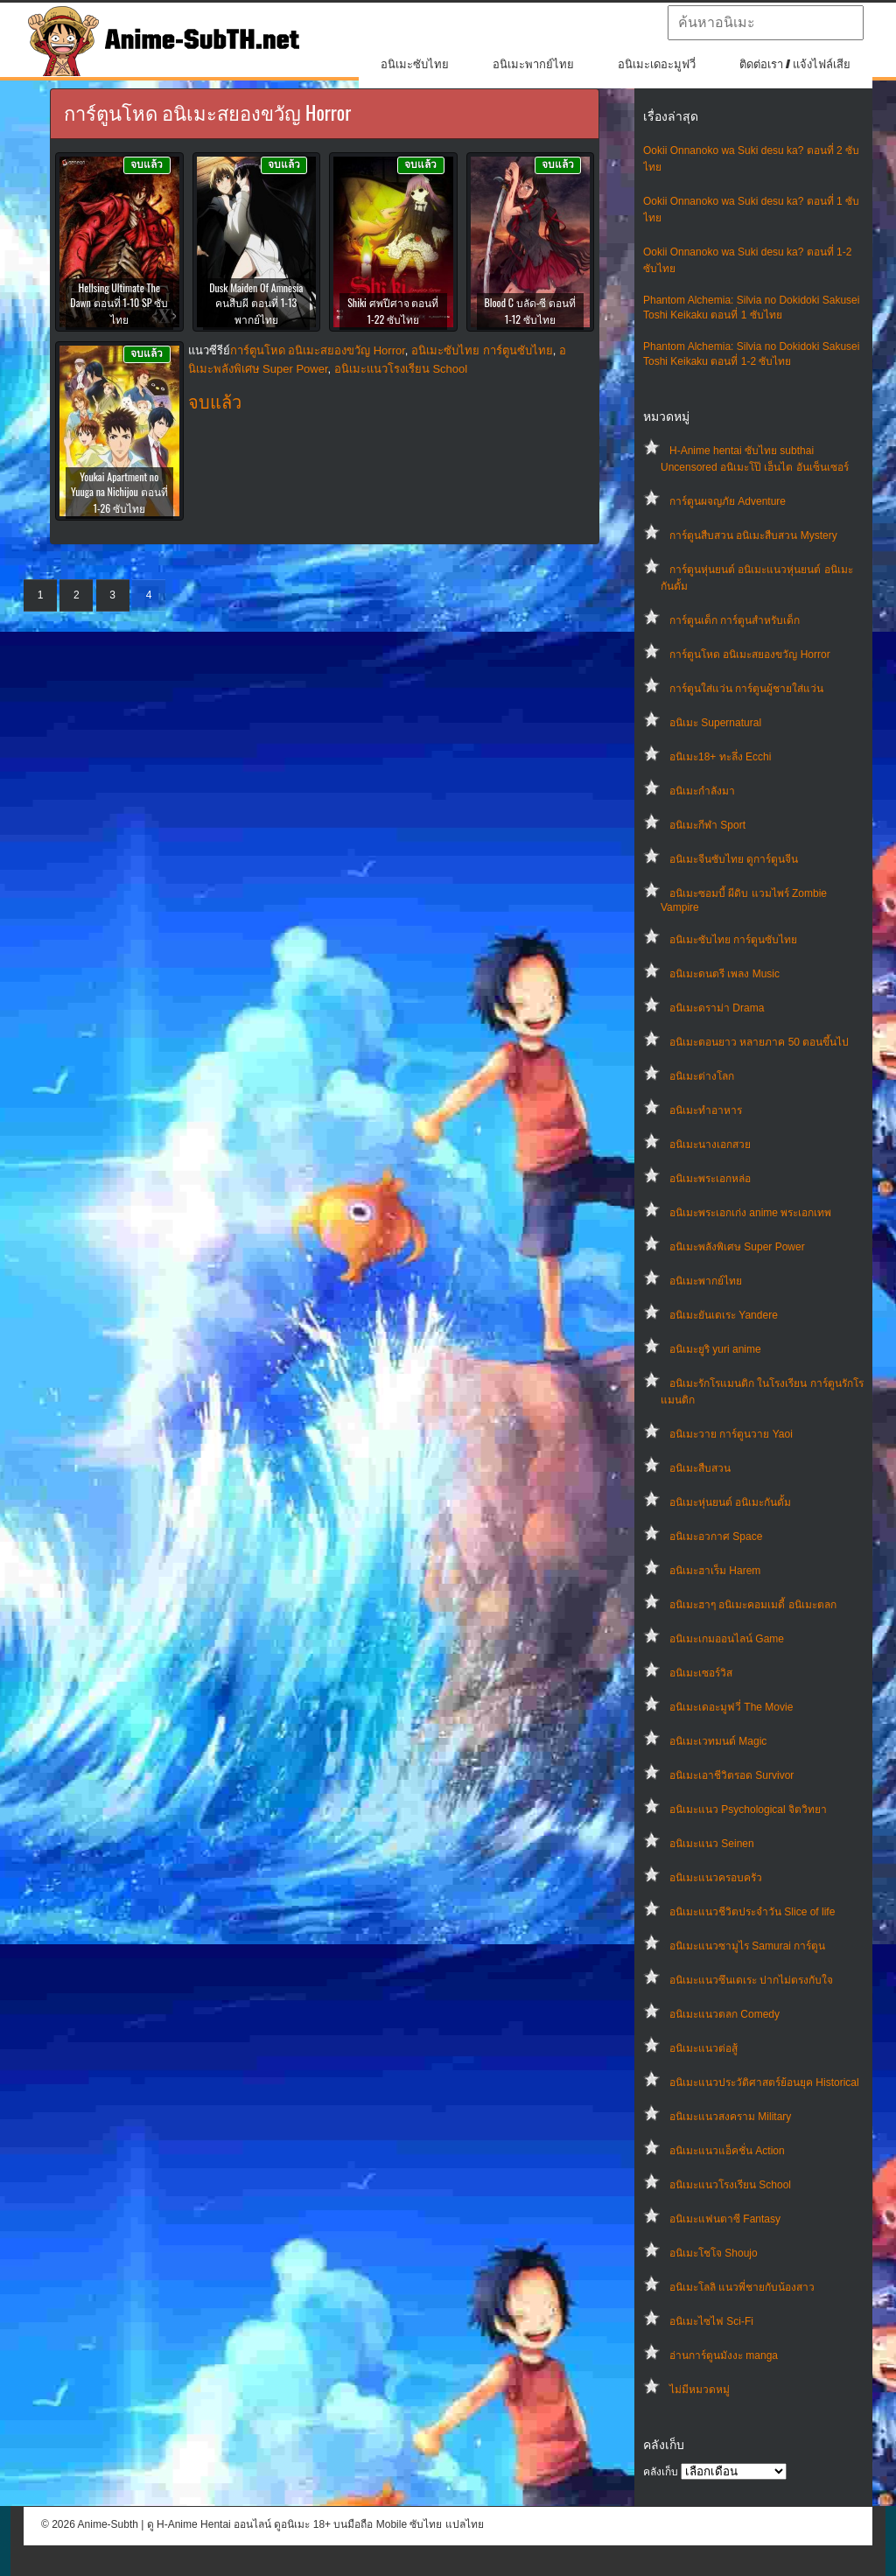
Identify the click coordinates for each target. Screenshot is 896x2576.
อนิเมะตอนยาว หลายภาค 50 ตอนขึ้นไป (759, 1042)
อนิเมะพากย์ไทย (533, 64)
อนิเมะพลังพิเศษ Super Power (737, 1247)
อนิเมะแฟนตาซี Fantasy (724, 2219)
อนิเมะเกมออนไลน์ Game (726, 1639)
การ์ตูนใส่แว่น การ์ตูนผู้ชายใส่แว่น (746, 688)
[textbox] (766, 22)
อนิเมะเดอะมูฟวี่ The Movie (731, 1707)
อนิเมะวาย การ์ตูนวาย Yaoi (731, 1434)
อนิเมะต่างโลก (701, 1076)
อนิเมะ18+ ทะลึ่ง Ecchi (720, 757)
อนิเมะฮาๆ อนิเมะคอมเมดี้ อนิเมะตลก (752, 1605)
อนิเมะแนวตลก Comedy (724, 2014)
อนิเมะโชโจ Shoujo (713, 2253)
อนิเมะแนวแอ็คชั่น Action (727, 2151)
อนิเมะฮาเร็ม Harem (714, 1570)
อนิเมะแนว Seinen (711, 1844)
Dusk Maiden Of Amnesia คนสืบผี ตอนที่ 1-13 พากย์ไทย (256, 303)
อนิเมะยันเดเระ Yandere (723, 1315)
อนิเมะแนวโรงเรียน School (730, 2185)
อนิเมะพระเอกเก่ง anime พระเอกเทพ (750, 1213)
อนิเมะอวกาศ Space (715, 1536)
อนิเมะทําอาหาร (705, 1110)
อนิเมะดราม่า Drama (716, 1008)
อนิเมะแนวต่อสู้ (703, 2048)
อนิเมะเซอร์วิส (700, 1673)
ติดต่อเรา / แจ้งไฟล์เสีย (794, 64)
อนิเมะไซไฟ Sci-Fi (711, 2321)
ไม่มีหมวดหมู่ (699, 2390)
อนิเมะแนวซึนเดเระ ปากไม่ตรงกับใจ (751, 1980)
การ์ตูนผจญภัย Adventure (727, 501)
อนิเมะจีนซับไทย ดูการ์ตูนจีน (733, 859)
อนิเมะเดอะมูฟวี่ (657, 64)
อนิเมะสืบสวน (700, 1468)
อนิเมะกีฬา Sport (707, 825)
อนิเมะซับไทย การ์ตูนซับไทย (733, 940)
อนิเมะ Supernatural (715, 723)
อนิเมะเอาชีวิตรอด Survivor (731, 1775)
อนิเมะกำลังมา (702, 791)
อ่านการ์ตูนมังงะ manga (723, 2355)
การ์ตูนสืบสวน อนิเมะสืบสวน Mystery (753, 535)
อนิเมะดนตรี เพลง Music (724, 974)
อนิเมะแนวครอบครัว (715, 1878)
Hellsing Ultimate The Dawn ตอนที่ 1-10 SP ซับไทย (119, 303)
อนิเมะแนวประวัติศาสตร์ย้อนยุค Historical (764, 2082)
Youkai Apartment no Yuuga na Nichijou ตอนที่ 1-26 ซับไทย (119, 492)
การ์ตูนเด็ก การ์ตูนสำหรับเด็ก (734, 620)
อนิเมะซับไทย (415, 64)
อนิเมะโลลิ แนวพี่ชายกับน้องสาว (742, 2287)
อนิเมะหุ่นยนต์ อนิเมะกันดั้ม (730, 1502)
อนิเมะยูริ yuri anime (715, 1349)
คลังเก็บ (660, 2472)
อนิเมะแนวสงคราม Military (730, 2116)
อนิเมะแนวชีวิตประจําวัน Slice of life (752, 1912)
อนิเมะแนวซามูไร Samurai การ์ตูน (747, 1946)
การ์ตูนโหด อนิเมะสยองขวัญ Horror (749, 654)
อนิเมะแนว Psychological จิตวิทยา (748, 1809)
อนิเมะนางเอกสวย (710, 1144)
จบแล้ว (215, 402)
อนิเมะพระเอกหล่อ (710, 1178)
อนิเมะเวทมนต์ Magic (717, 1741)
